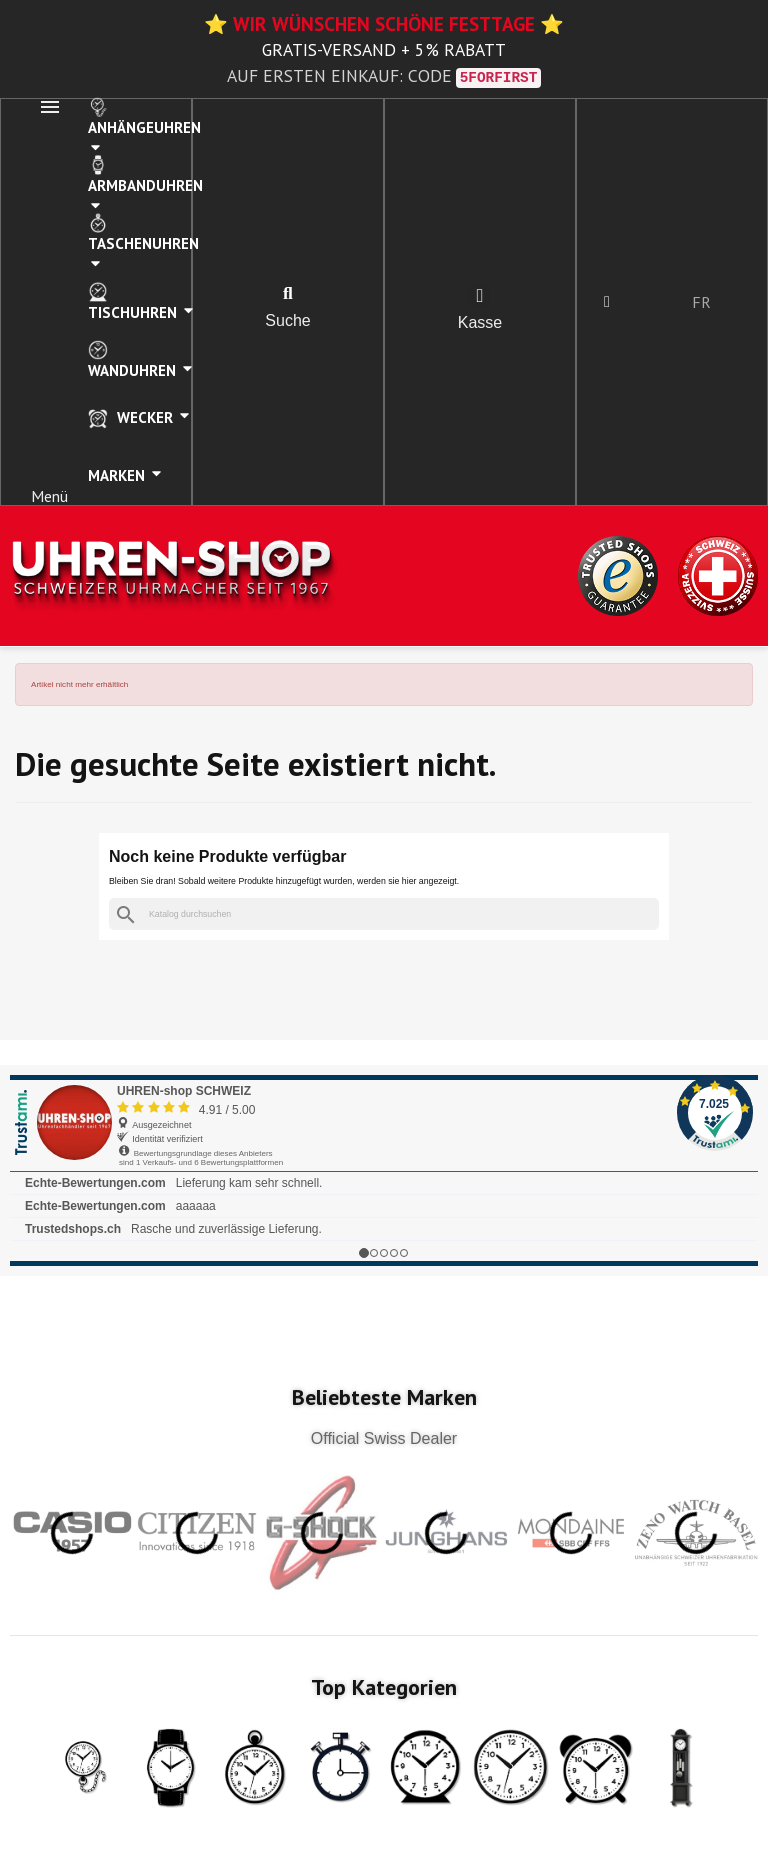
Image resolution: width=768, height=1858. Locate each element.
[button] (288, 294)
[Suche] (384, 914)
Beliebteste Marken (384, 1397)
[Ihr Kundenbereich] (607, 302)
